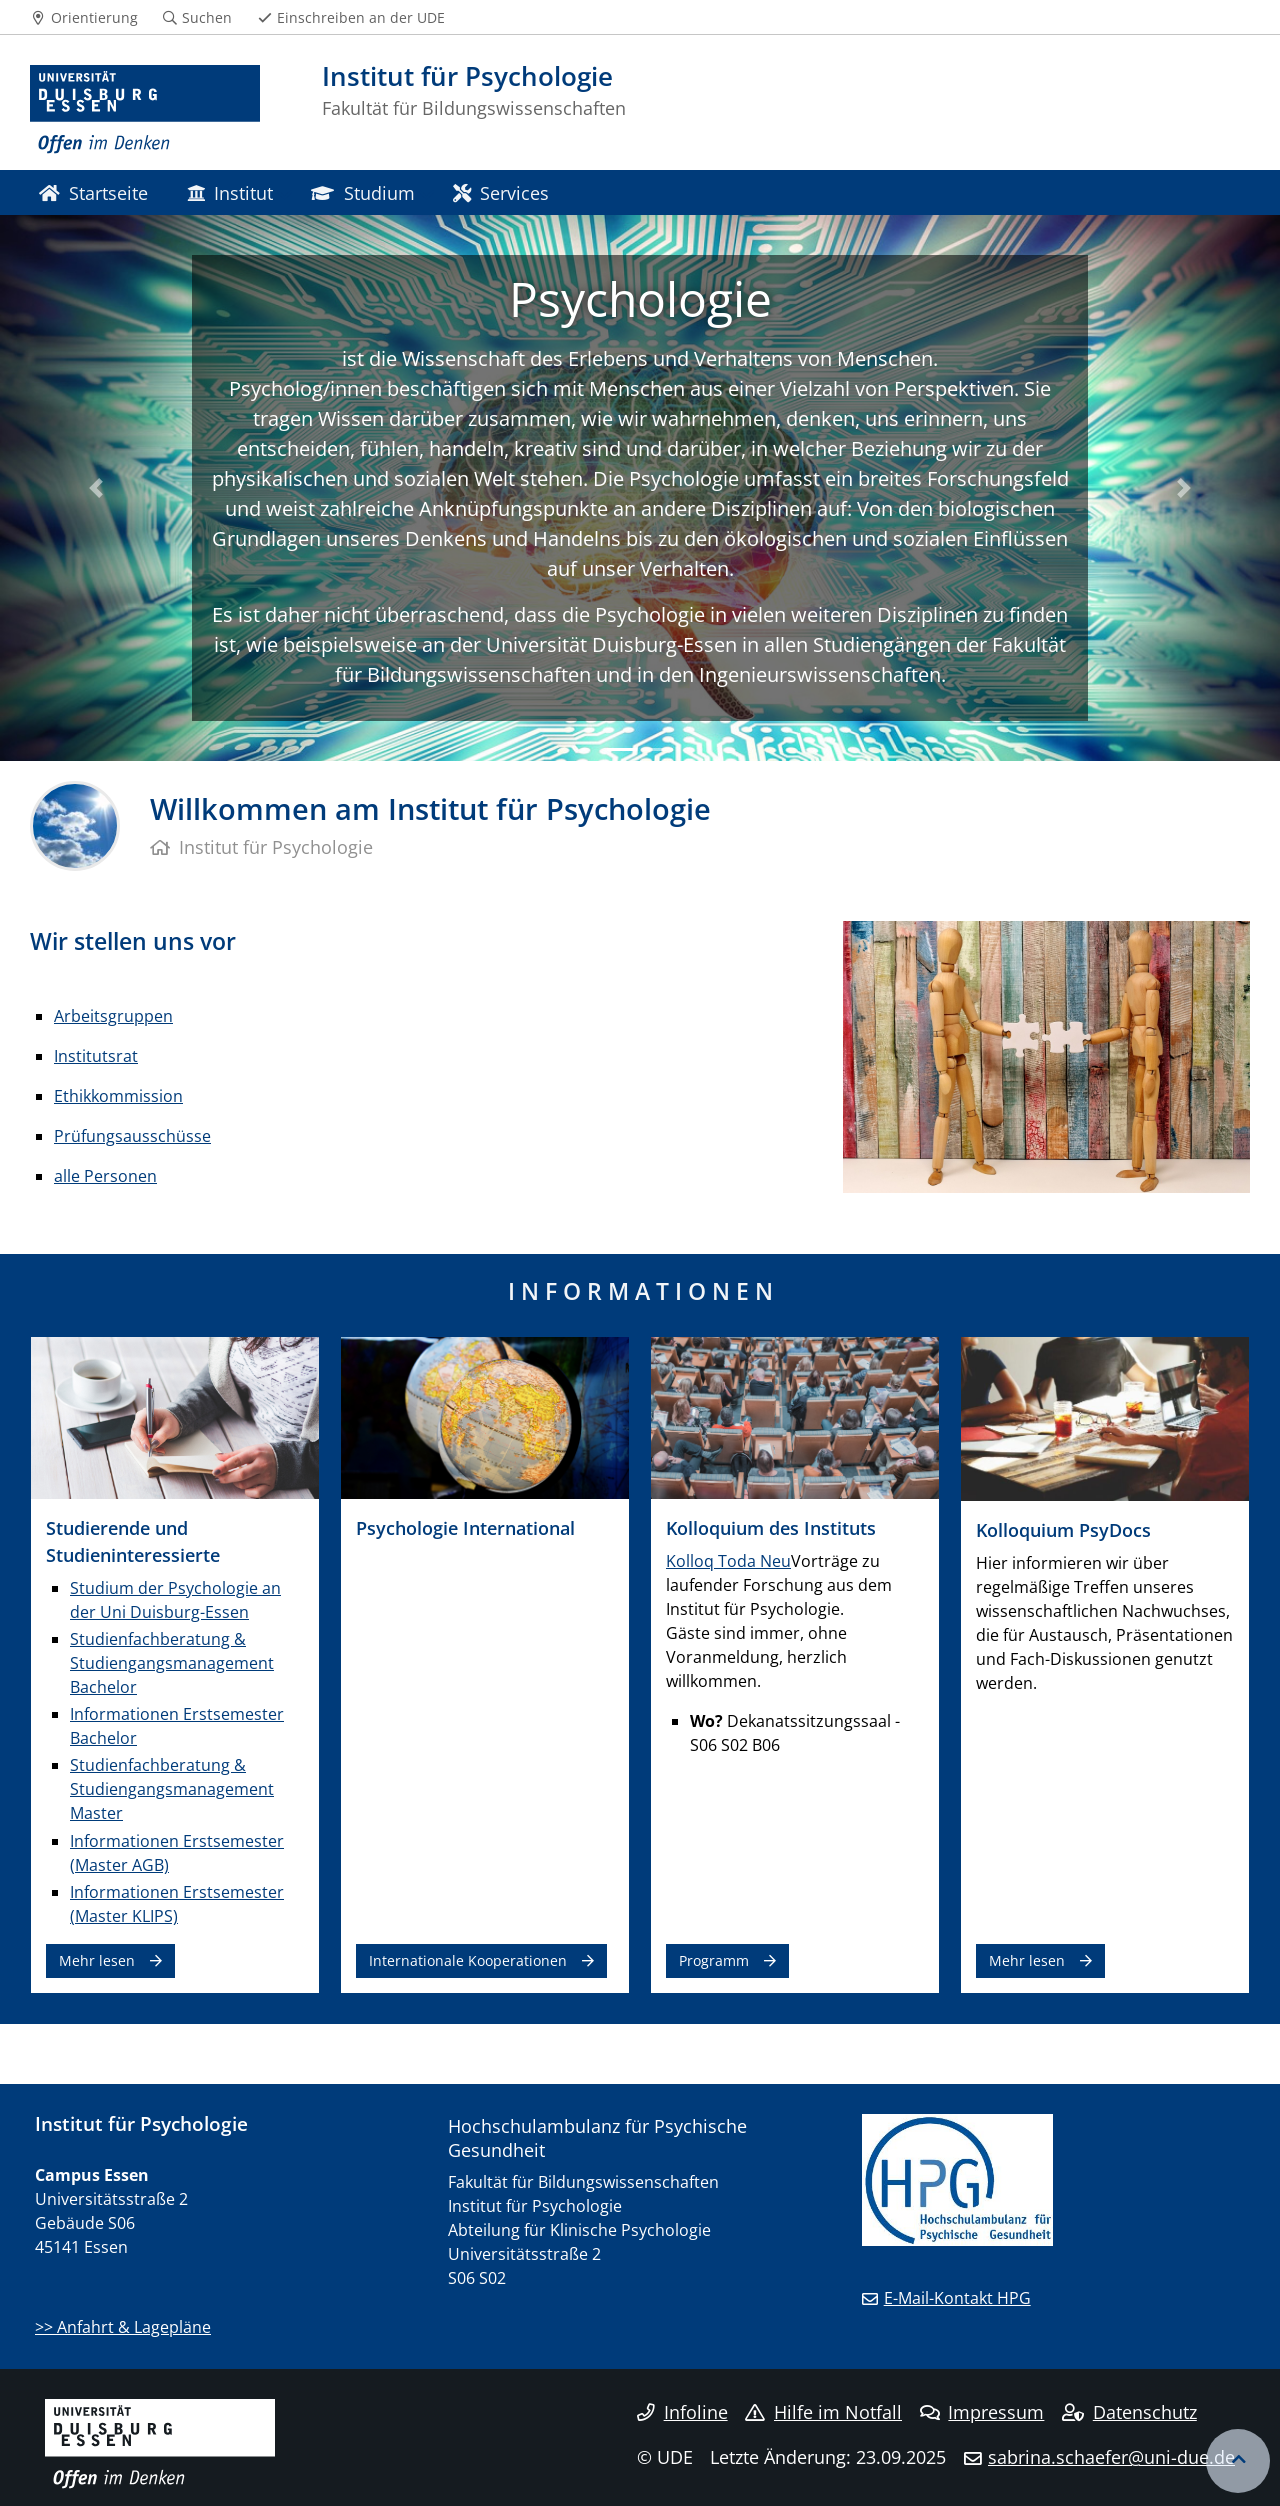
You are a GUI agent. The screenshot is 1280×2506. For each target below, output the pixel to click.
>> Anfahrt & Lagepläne (123, 2327)
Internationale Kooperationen (468, 1960)
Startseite (93, 192)
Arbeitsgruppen (113, 1016)
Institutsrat (96, 1056)
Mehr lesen (97, 1960)
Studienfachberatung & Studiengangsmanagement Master (172, 1789)
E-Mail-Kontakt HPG (957, 2298)
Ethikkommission (118, 1096)
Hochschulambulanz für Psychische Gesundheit (597, 2137)
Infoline (682, 2412)
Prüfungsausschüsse (132, 1136)
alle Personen (105, 1176)
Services (501, 192)
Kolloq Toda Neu (728, 1561)
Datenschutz (1129, 2412)
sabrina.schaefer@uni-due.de (1111, 2457)
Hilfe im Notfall (823, 2412)
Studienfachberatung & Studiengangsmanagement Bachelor (172, 1663)
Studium (362, 192)
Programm (714, 1960)
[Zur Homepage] (145, 110)
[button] (96, 488)
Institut (230, 192)
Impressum (982, 2412)
